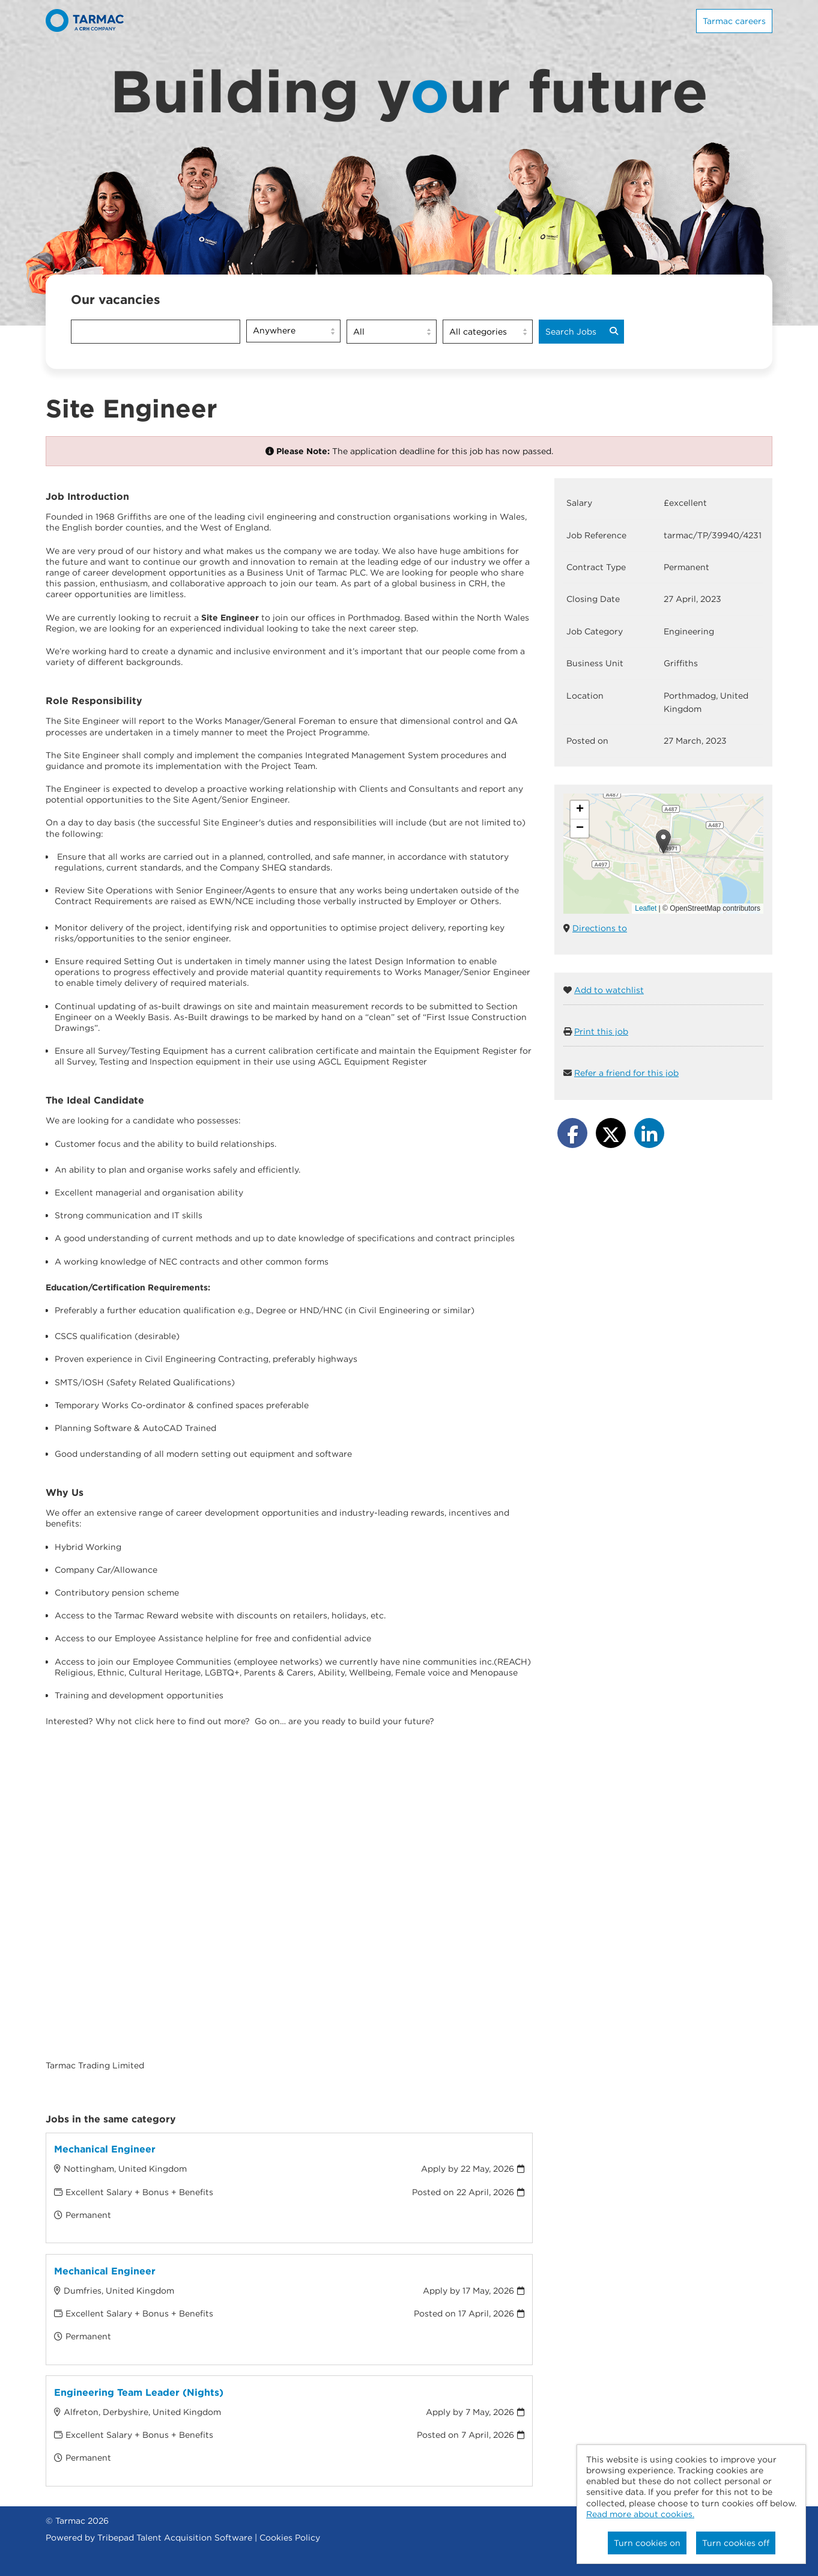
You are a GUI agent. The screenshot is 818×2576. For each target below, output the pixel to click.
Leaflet (645, 908)
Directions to (599, 928)
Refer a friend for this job (626, 1073)
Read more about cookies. (640, 2514)
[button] (663, 841)
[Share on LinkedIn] (649, 1133)
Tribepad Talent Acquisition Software (174, 2537)
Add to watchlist (609, 990)
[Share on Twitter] (611, 1133)
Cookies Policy (289, 2537)
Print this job (601, 1031)
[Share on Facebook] (572, 1133)
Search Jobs (581, 331)
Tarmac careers (734, 21)
